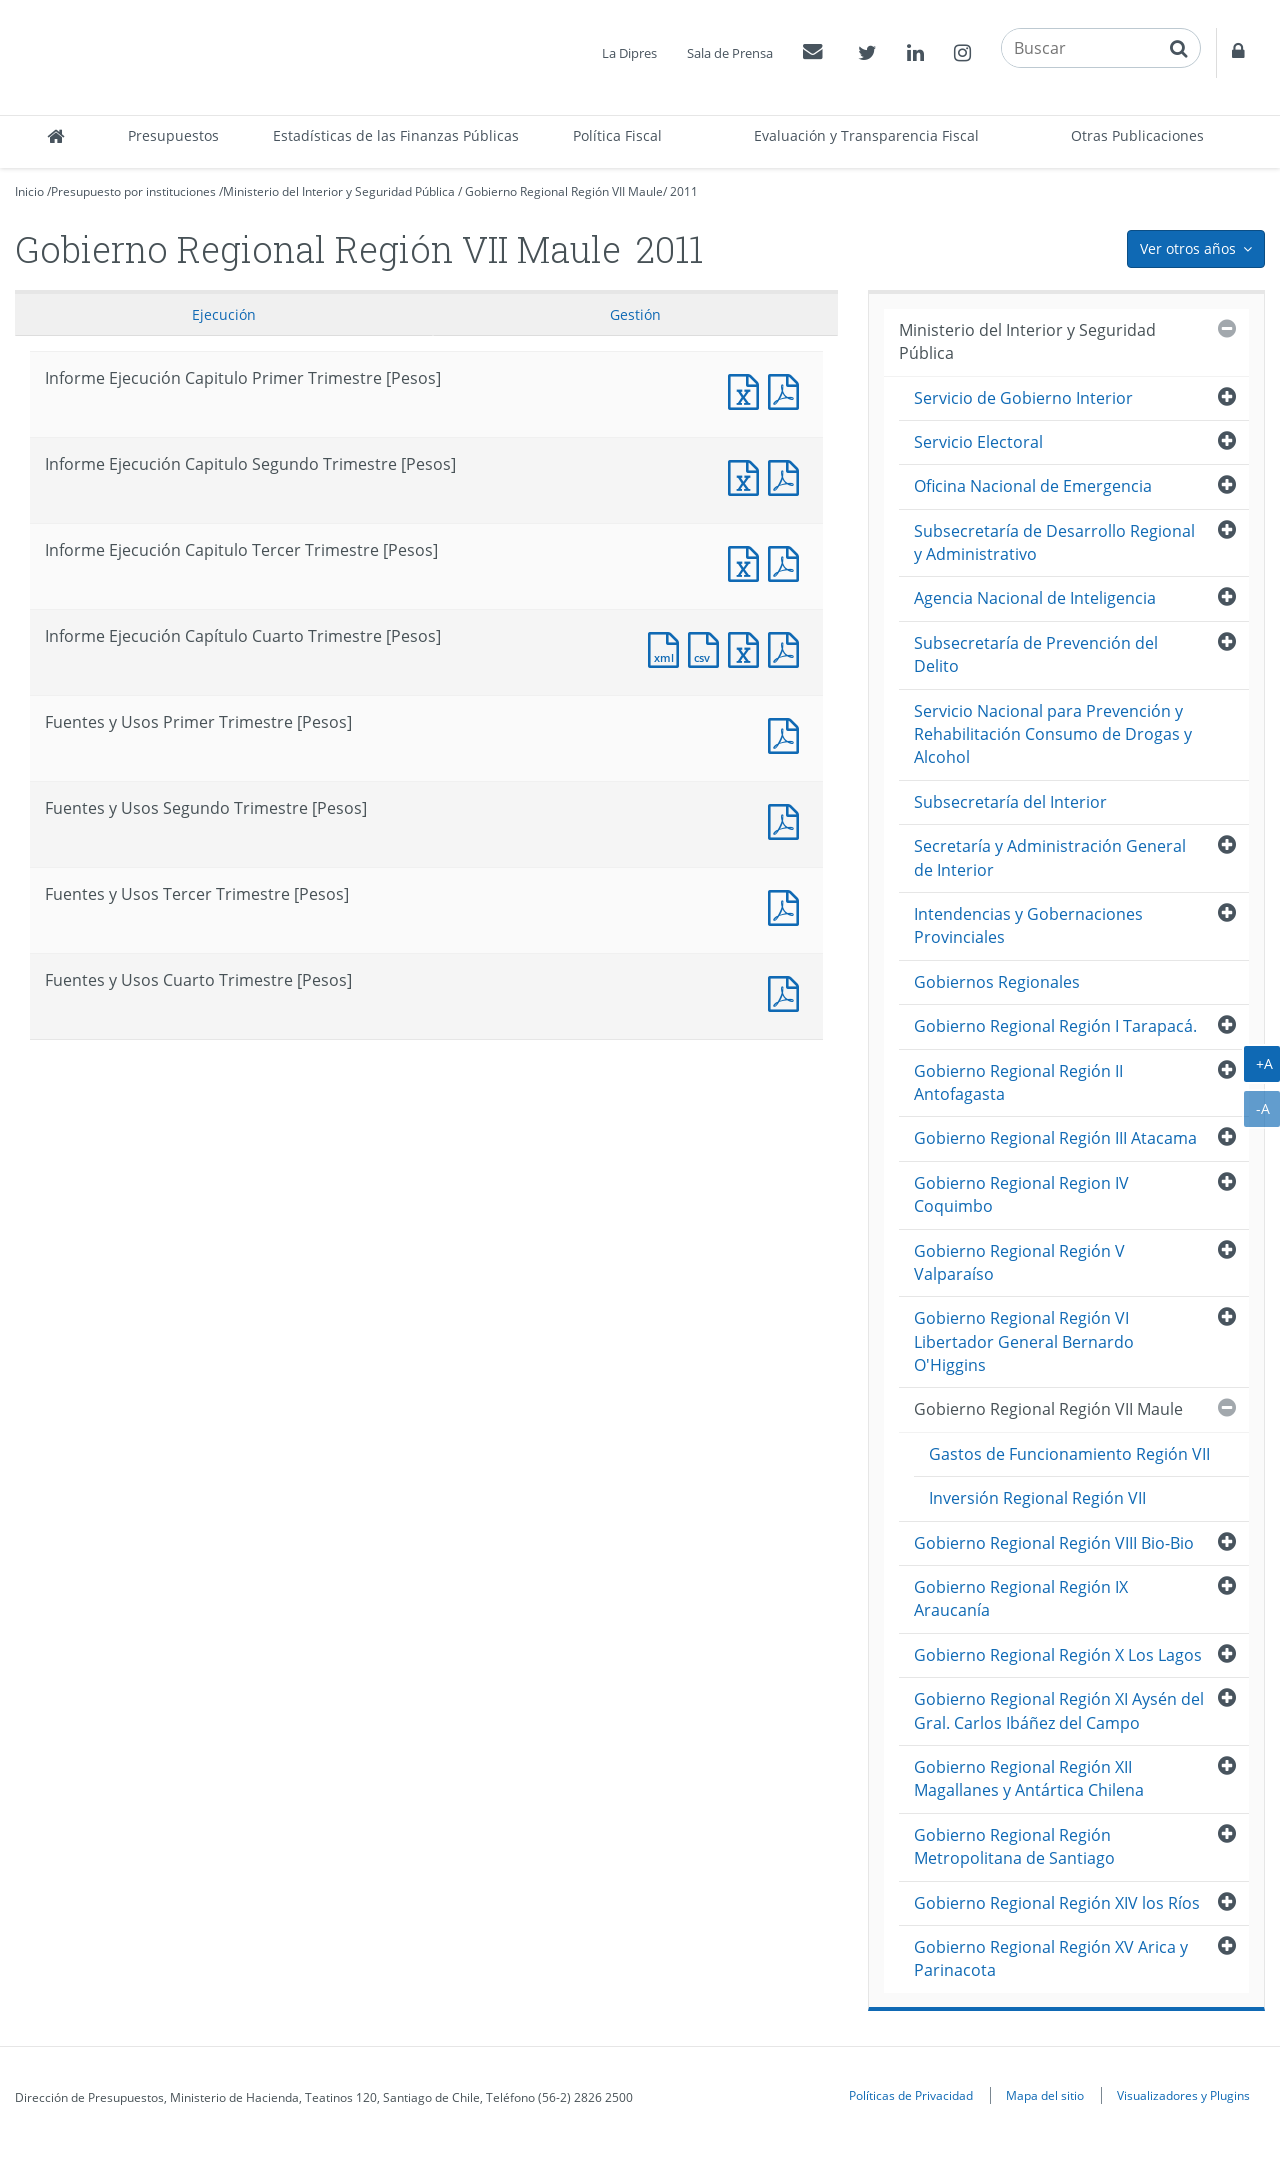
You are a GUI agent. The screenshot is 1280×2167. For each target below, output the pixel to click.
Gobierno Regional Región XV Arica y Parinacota (1051, 1958)
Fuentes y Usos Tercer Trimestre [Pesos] (788, 905)
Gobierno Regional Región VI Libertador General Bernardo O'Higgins (1024, 1341)
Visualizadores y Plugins (1183, 2095)
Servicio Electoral (978, 442)
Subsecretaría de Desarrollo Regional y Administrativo (1054, 542)
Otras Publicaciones (1137, 135)
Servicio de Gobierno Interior (1023, 398)
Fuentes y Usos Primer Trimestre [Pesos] (788, 733)
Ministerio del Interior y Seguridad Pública (339, 191)
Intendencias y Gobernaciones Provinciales (1028, 925)
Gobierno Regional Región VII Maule (564, 191)
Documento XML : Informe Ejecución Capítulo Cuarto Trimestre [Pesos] (668, 647)
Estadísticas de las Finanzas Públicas (396, 135)
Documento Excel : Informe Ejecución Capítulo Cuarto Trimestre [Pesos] (748, 647)
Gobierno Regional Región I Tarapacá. (1055, 1026)
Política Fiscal (617, 135)
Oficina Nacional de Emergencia (1033, 486)
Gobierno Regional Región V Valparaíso (1019, 1262)
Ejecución (224, 314)
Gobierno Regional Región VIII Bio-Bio (1054, 1543)
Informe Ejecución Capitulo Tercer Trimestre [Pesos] (748, 561)
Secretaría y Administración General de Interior (1050, 857)
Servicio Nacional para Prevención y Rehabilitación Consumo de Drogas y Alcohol (1053, 734)
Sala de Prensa (730, 53)
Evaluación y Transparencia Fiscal (866, 135)
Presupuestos (173, 135)
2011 (684, 191)
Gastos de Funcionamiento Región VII (1069, 1454)
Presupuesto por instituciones (133, 191)
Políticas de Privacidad (911, 2095)
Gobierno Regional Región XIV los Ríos (1057, 1903)
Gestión (635, 314)
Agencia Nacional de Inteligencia (1035, 598)
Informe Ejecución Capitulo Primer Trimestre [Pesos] (748, 389)
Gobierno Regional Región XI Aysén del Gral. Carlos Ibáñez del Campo (1059, 1710)
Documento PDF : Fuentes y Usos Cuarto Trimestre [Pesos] (788, 991)
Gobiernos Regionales (997, 982)
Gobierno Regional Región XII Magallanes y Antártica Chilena (1029, 1778)
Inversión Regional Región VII (1037, 1498)
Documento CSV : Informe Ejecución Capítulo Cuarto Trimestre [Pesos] (708, 647)
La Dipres (629, 53)
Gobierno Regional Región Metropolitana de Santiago (1014, 1846)
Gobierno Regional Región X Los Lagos (1058, 1655)
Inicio (29, 191)
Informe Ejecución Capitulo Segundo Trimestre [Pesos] (748, 475)
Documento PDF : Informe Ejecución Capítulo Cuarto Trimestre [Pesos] (788, 647)
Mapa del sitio (1045, 2095)
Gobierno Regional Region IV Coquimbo (1021, 1194)
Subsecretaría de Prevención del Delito (1036, 654)
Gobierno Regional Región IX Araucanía (1021, 1598)
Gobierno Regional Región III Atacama (1055, 1138)
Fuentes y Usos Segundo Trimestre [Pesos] (788, 819)
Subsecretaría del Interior (1010, 802)
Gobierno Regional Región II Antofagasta (1018, 1082)
